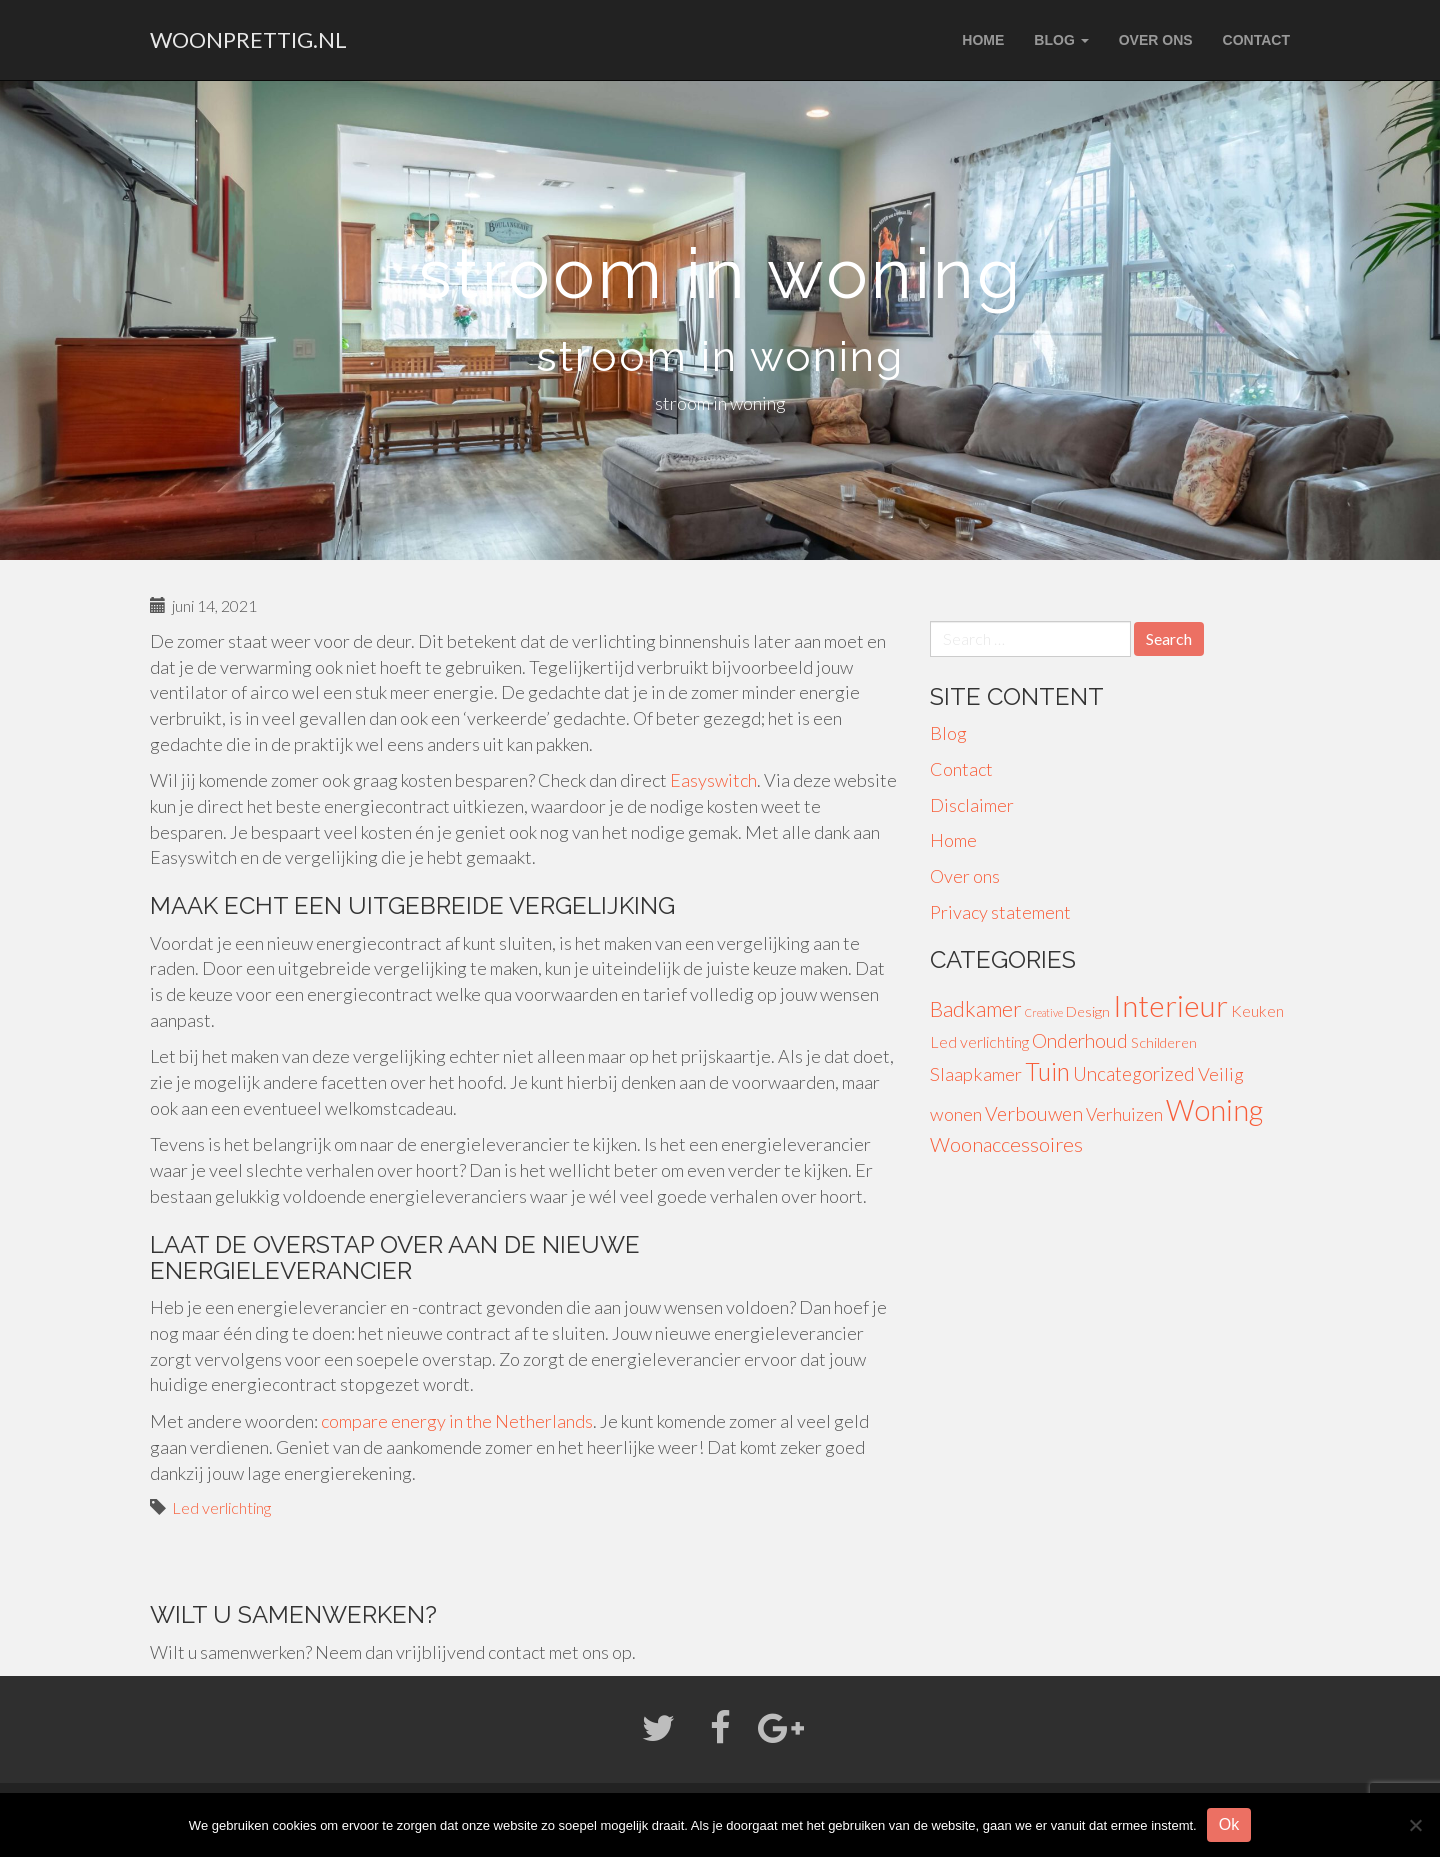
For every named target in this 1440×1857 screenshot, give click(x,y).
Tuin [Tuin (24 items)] (1047, 1071)
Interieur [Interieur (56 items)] (1170, 1005)
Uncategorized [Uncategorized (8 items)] (1134, 1073)
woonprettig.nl (248, 39)
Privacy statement (1000, 912)
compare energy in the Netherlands (457, 1421)
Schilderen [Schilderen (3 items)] (1164, 1042)
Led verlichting (221, 1507)
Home (983, 40)
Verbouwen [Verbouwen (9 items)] (1034, 1113)
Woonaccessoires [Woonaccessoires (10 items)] (1006, 1144)
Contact (1256, 40)
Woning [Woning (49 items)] (1214, 1110)
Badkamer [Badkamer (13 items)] (976, 1009)
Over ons (1156, 40)
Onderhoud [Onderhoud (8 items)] (1080, 1040)
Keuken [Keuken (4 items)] (1257, 1010)
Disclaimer (972, 805)
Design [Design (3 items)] (1088, 1011)
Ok (1229, 1824)
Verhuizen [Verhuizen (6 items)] (1124, 1114)
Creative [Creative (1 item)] (1044, 1012)
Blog (1061, 40)
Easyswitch (713, 780)
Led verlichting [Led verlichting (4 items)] (979, 1041)
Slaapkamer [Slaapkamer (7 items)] (976, 1074)
